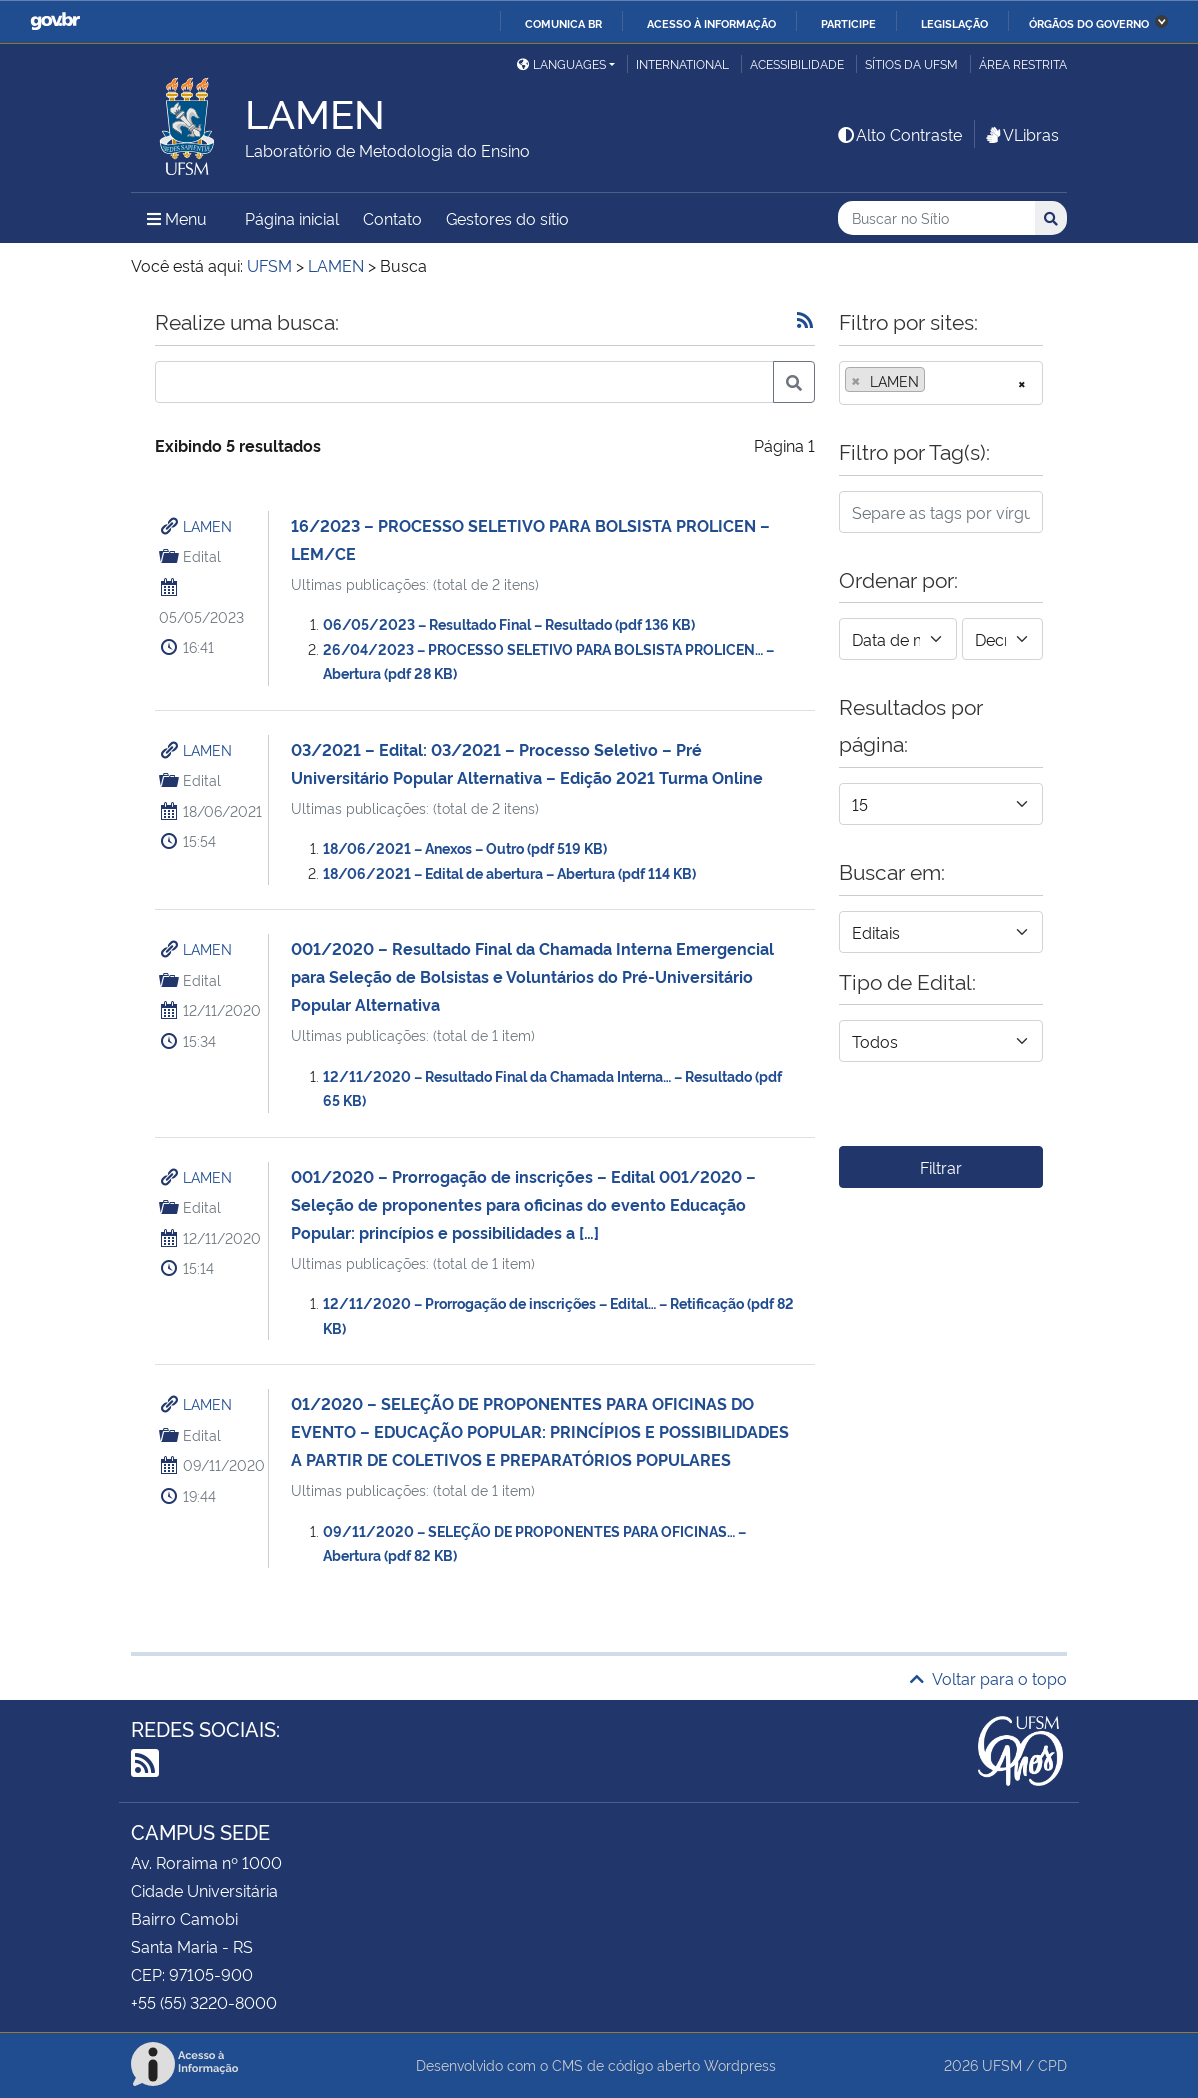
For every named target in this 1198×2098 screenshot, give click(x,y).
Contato (392, 218)
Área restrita (1023, 63)
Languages (561, 63)
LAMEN (207, 525)
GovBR (55, 21)
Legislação (954, 23)
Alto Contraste (899, 134)
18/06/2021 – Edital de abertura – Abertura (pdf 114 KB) (509, 872)
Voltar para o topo (988, 1678)
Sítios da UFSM (911, 63)
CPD (1052, 2064)
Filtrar (941, 1167)
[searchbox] (936, 381)
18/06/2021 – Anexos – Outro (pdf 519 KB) (465, 847)
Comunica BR (563, 23)
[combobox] (941, 383)
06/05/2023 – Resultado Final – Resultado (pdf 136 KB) (509, 623)
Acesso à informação (711, 23)
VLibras (1021, 134)
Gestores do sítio (507, 218)
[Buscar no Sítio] (936, 218)
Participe (848, 23)
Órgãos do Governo (1089, 23)
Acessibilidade (797, 63)
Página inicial (292, 218)
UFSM (1002, 2064)
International (682, 63)
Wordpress (740, 2064)
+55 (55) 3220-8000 (204, 2002)
